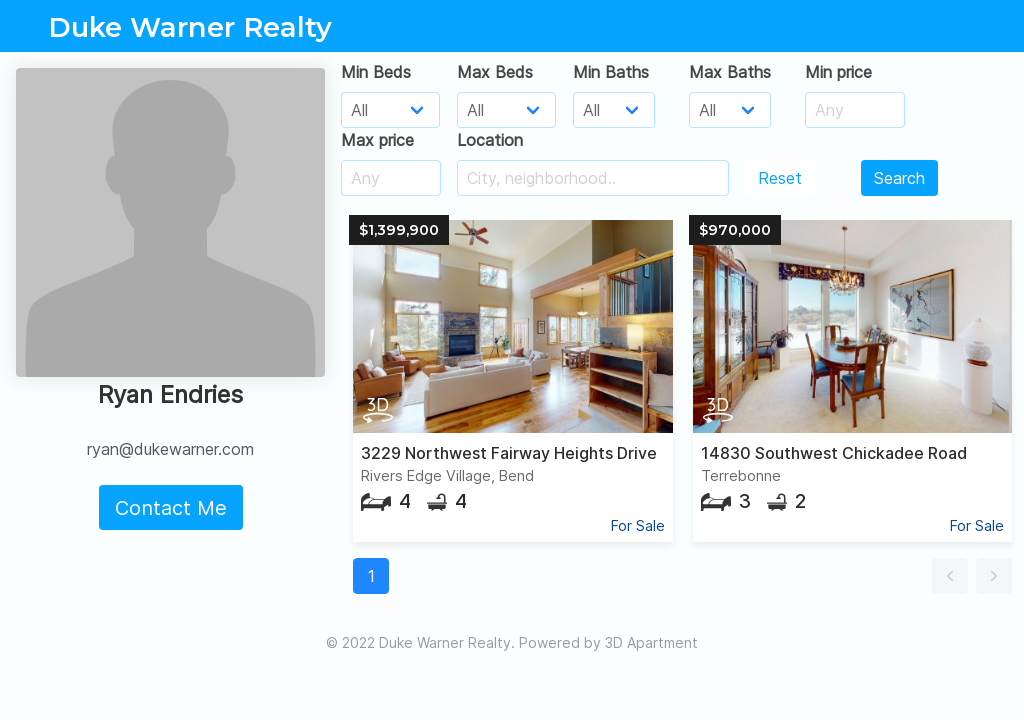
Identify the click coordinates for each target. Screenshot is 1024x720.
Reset (780, 178)
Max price (377, 140)
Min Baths (611, 72)
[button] (950, 576)
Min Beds (376, 72)
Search (899, 178)
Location (490, 140)
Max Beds (495, 72)
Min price (838, 72)
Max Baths (730, 72)
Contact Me (171, 508)
